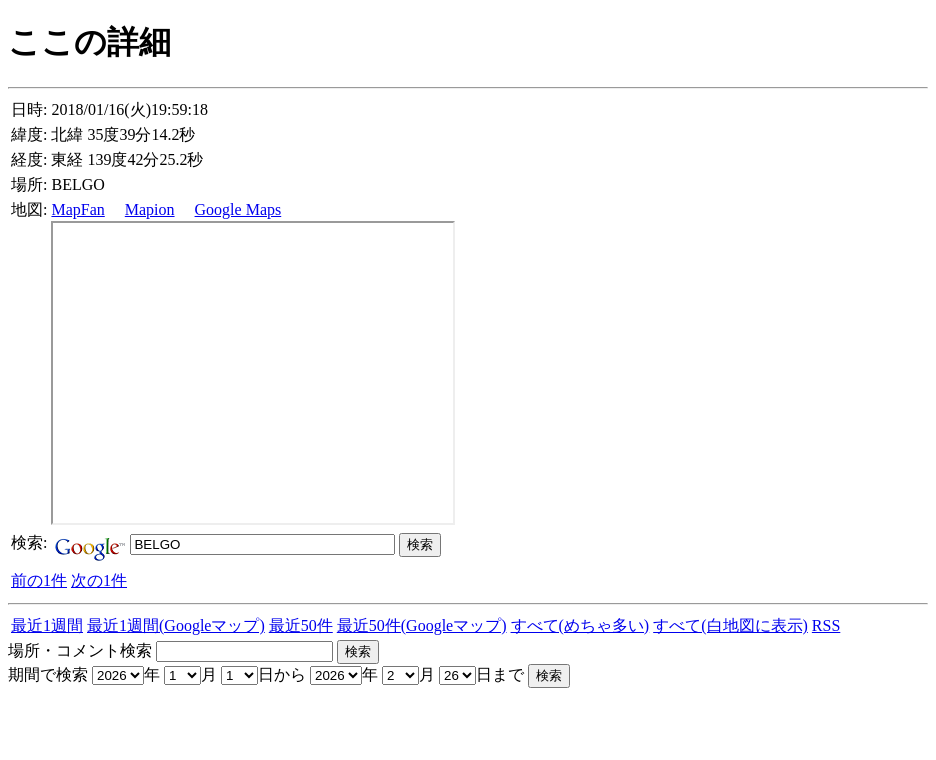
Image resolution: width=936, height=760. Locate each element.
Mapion (150, 209)
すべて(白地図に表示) (730, 625)
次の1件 (99, 580)
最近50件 (301, 625)
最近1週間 (47, 625)
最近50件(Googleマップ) (422, 625)
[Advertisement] (242, 718)
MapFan (77, 209)
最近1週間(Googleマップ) (176, 625)
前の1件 (39, 580)
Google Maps (238, 209)
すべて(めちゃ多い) (580, 625)
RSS (826, 625)
